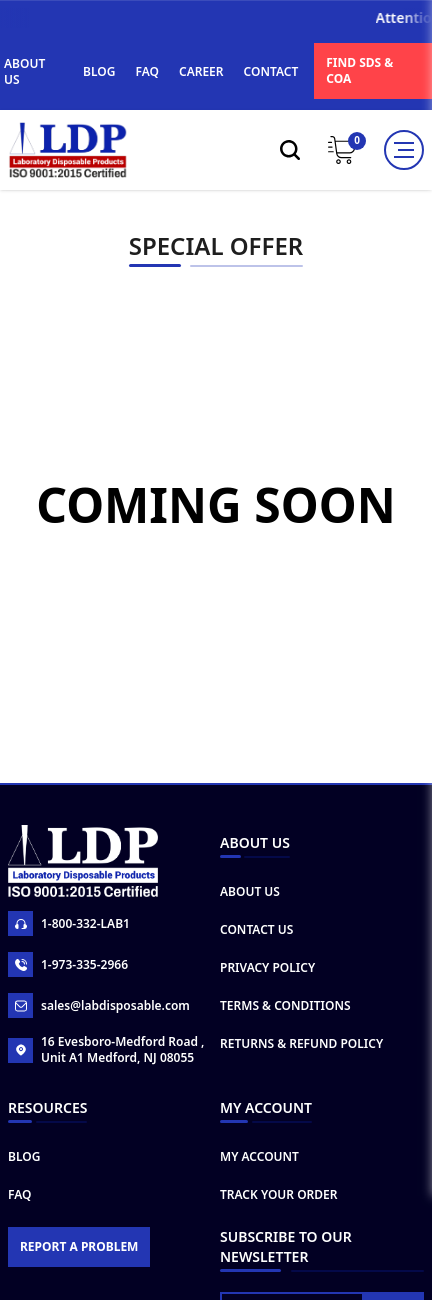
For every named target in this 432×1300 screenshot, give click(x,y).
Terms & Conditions (285, 1049)
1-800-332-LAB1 (69, 967)
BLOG (99, 71)
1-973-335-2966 (68, 1008)
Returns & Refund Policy (301, 1087)
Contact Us (256, 973)
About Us (250, 935)
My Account (259, 1200)
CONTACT (271, 71)
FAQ (147, 71)
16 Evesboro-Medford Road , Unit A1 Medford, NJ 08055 (106, 1094)
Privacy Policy (267, 1011)
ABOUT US (24, 71)
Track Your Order (279, 1238)
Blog (24, 1200)
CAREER (201, 71)
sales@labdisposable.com (99, 1049)
